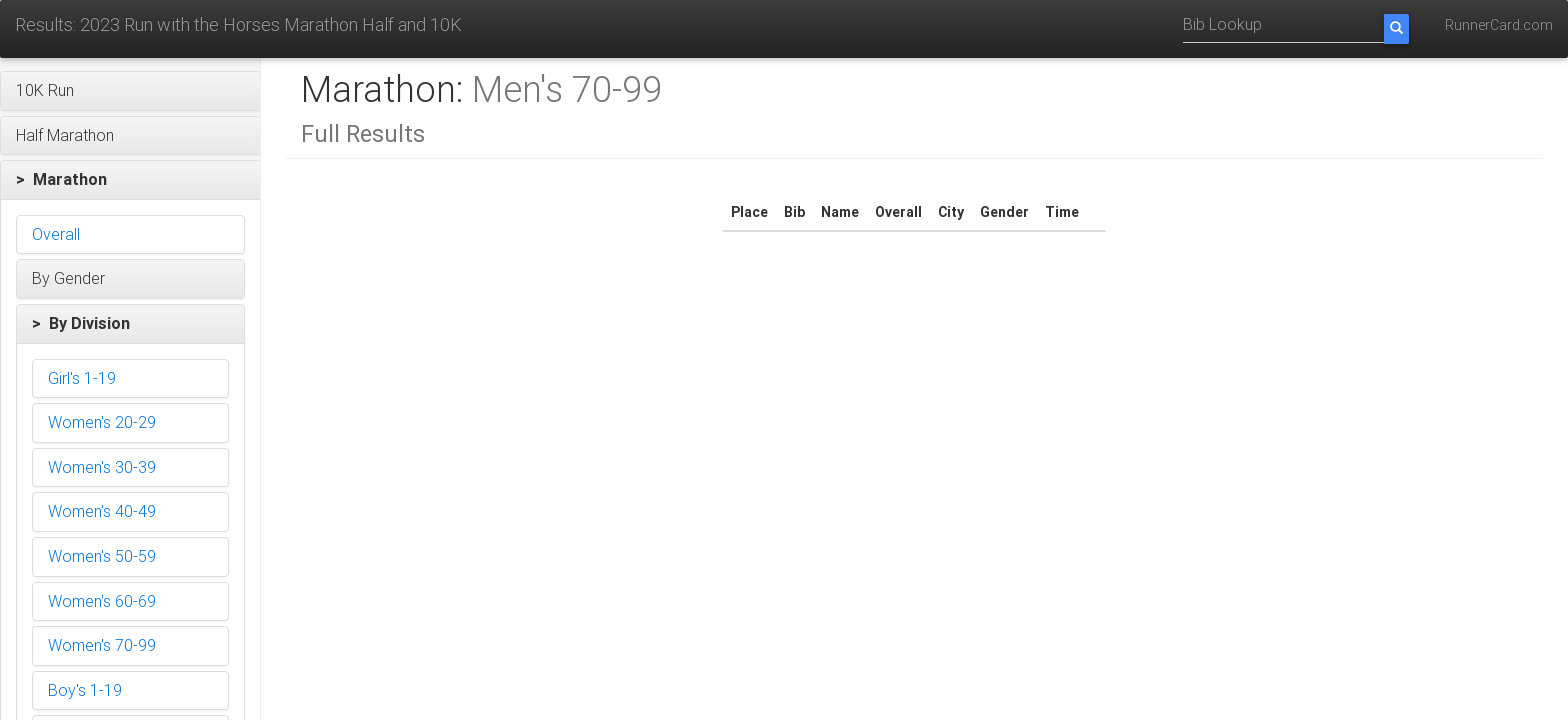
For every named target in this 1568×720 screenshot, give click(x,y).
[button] (130, 91)
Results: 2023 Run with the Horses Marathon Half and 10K (238, 24)
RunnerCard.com (1499, 25)
